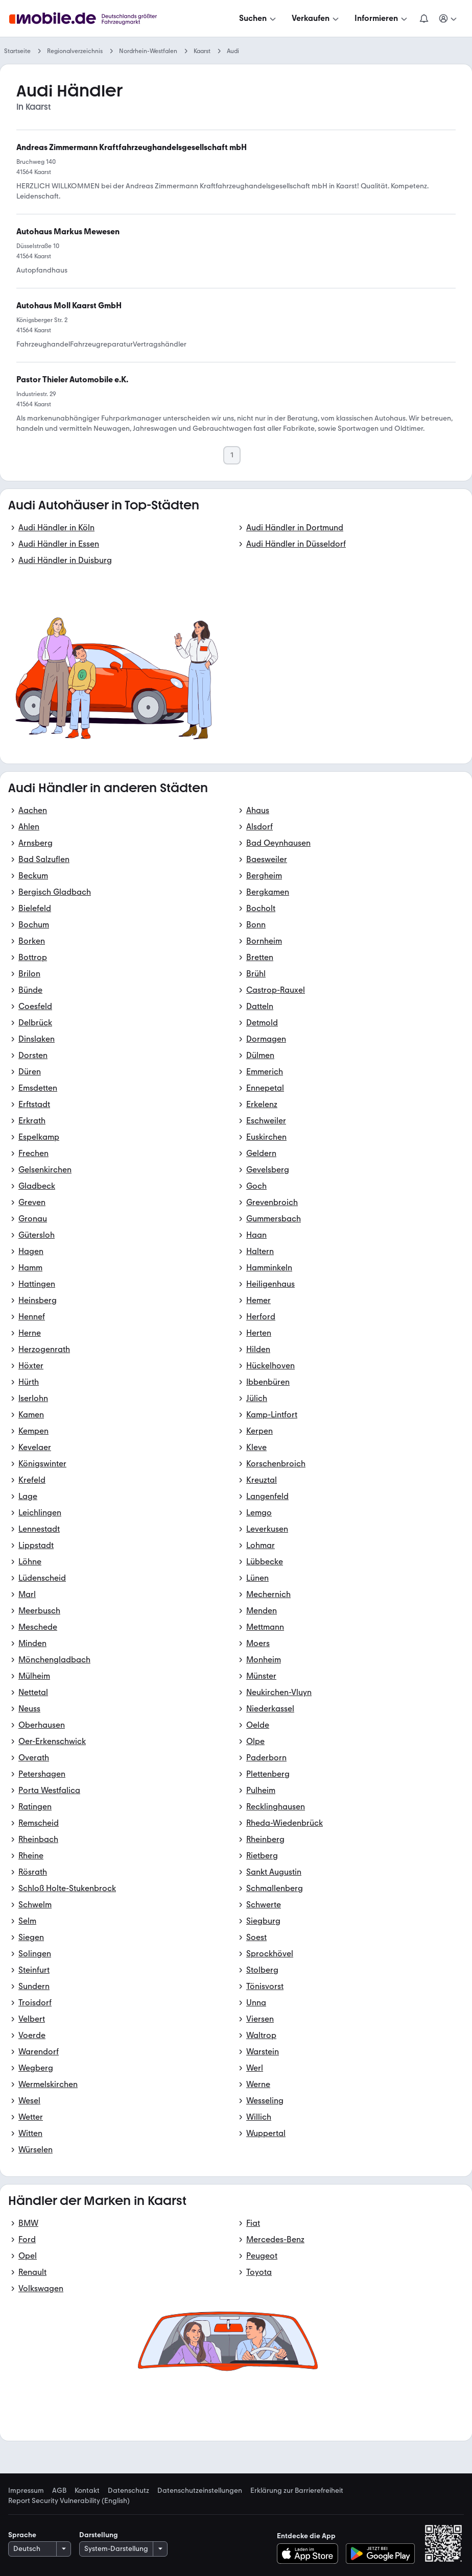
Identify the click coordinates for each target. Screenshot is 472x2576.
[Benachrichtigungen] (424, 18)
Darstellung (98, 2535)
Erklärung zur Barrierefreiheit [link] (296, 2491)
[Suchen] (258, 18)
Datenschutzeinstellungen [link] (199, 2491)
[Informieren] (381, 18)
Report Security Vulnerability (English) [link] (69, 2501)
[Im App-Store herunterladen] (310, 2553)
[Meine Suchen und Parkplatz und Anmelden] (448, 18)
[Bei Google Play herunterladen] (380, 2553)
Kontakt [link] (87, 2491)
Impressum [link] (26, 2491)
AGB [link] (59, 2491)
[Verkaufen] (316, 18)
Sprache (22, 2535)
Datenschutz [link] (128, 2491)
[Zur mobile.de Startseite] (96, 18)
